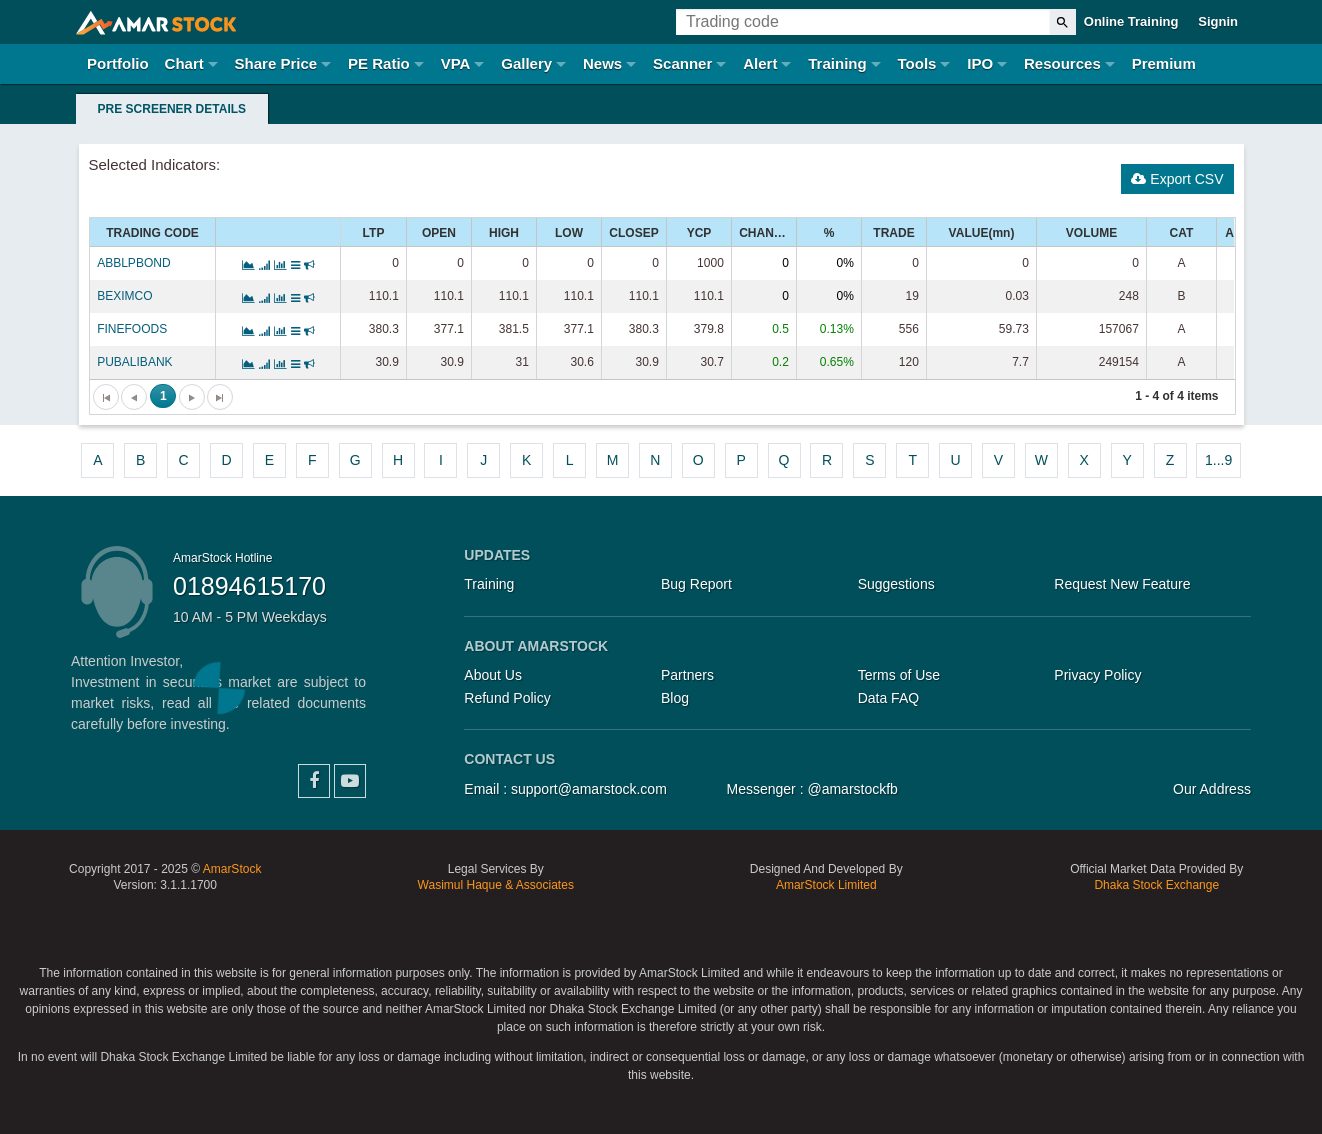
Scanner (682, 63)
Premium (1164, 63)
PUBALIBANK (134, 362)
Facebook (314, 781)
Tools (917, 63)
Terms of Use (899, 675)
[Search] (1062, 22)
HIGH (504, 233)
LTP (374, 233)
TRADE (893, 233)
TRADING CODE (152, 233)
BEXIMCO (124, 296)
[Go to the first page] (106, 397)
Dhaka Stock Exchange (1156, 885)
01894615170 (249, 586)
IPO (980, 63)
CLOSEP (633, 233)
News (602, 63)
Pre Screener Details (172, 109)
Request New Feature (1122, 584)
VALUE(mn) (982, 233)
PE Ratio (379, 63)
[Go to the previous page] (134, 397)
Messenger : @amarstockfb (812, 789)
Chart (184, 63)
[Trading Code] (863, 22)
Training (837, 63)
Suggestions (896, 584)
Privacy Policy (1097, 675)
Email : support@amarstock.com (565, 789)
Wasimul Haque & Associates (496, 885)
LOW (569, 233)
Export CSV (1177, 179)
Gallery (526, 63)
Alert (760, 63)
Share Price (276, 63)
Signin (1218, 21)
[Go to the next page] (192, 397)
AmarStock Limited (826, 885)
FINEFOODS (132, 329)
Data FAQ (888, 698)
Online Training (1131, 21)
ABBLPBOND (133, 263)
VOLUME (1091, 233)
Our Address (1212, 789)
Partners (687, 675)
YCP (699, 233)
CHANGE (765, 233)
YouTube (350, 781)
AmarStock (232, 869)
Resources (1062, 63)
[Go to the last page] (220, 397)
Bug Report (696, 584)
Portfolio (118, 63)
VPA (456, 63)
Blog (675, 698)
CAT (1182, 233)
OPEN (439, 233)
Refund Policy (507, 698)
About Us (493, 675)
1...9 (1218, 460)
